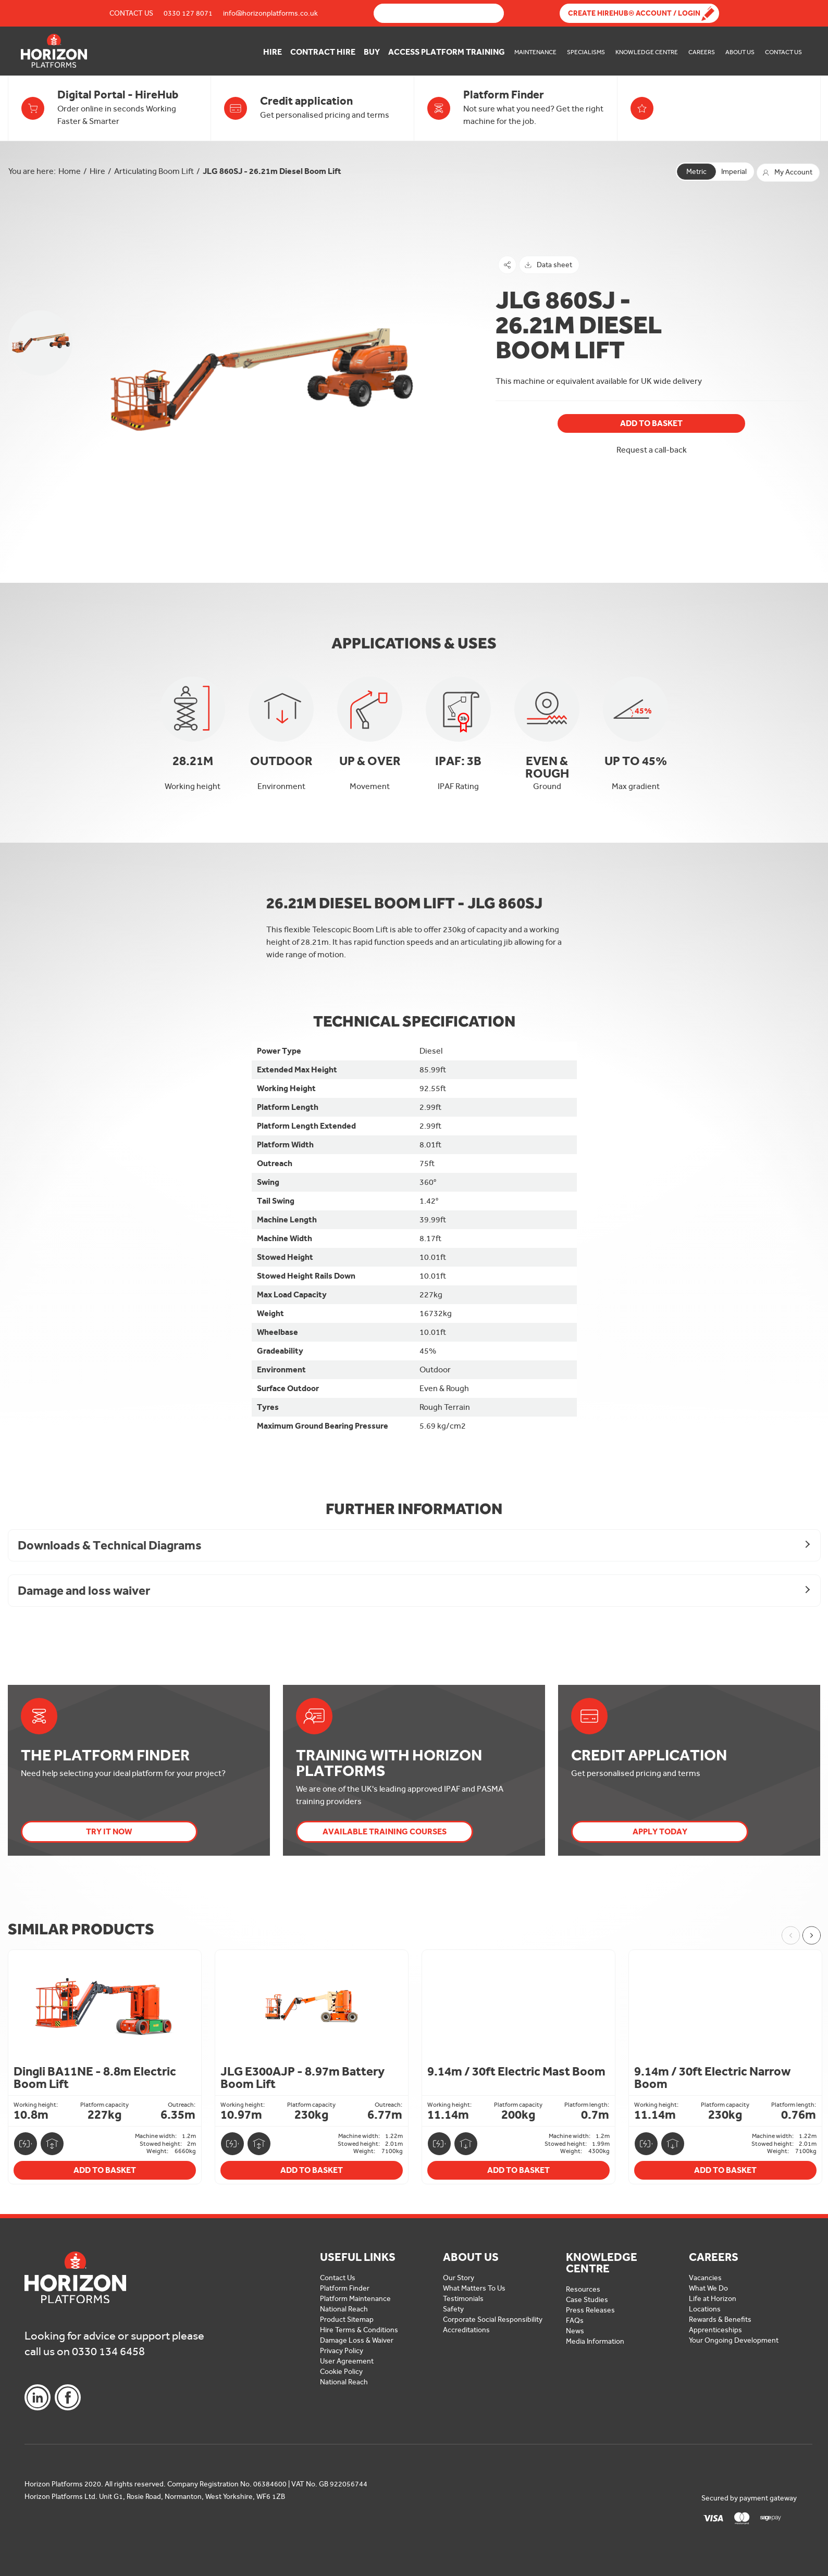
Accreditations (466, 2329)
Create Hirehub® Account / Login (634, 13)
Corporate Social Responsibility (492, 2319)
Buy (372, 52)
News (575, 2331)
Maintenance (535, 52)
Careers (701, 52)
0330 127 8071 (188, 13)
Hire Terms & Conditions (359, 2329)
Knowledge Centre (646, 52)
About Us (740, 52)
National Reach (344, 2309)
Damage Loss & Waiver (356, 2340)
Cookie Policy (341, 2371)
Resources (583, 2289)
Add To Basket (651, 423)
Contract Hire (322, 52)
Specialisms (586, 52)
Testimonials (463, 2298)
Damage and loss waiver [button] (84, 1590)
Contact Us (131, 13)
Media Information (595, 2341)
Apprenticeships (715, 2329)
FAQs (575, 2320)
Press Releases (590, 2310)
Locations (705, 2309)
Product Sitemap (347, 2319)
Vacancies (705, 2277)
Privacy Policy (341, 2350)
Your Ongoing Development (733, 2340)
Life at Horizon (712, 2298)
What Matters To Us (474, 2288)
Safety (453, 2309)
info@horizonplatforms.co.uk (270, 13)
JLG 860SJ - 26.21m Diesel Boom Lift (272, 171)
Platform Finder (344, 2288)
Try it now (109, 1831)
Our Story (458, 2277)
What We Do (708, 2288)
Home (69, 171)
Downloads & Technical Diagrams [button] (110, 1545)
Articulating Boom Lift (154, 171)
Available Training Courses (385, 1831)
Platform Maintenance (355, 2298)
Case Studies (587, 2299)
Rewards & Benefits (720, 2319)
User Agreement (347, 2361)
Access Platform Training (446, 52)
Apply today (660, 1831)
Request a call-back (651, 450)
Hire (272, 52)
